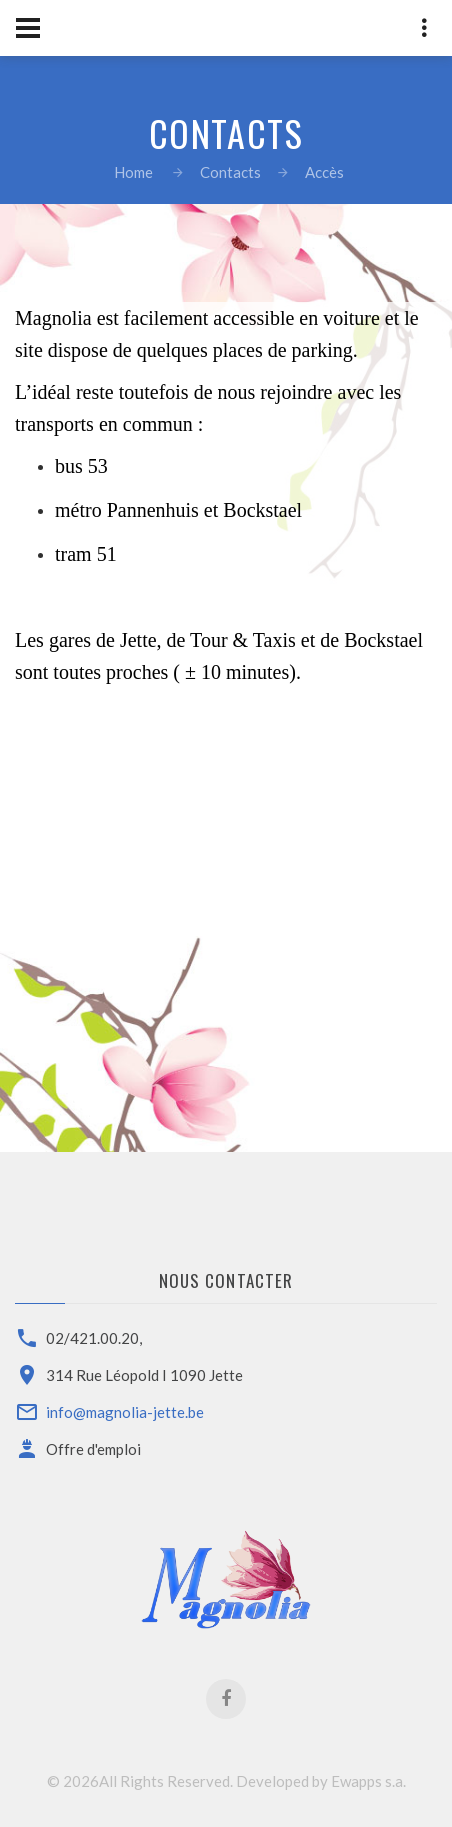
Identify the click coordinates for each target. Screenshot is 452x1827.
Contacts (230, 172)
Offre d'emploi (93, 1449)
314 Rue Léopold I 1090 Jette (144, 1375)
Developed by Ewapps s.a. (321, 1781)
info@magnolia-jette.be (125, 1412)
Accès (324, 172)
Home (133, 172)
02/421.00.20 (92, 1338)
